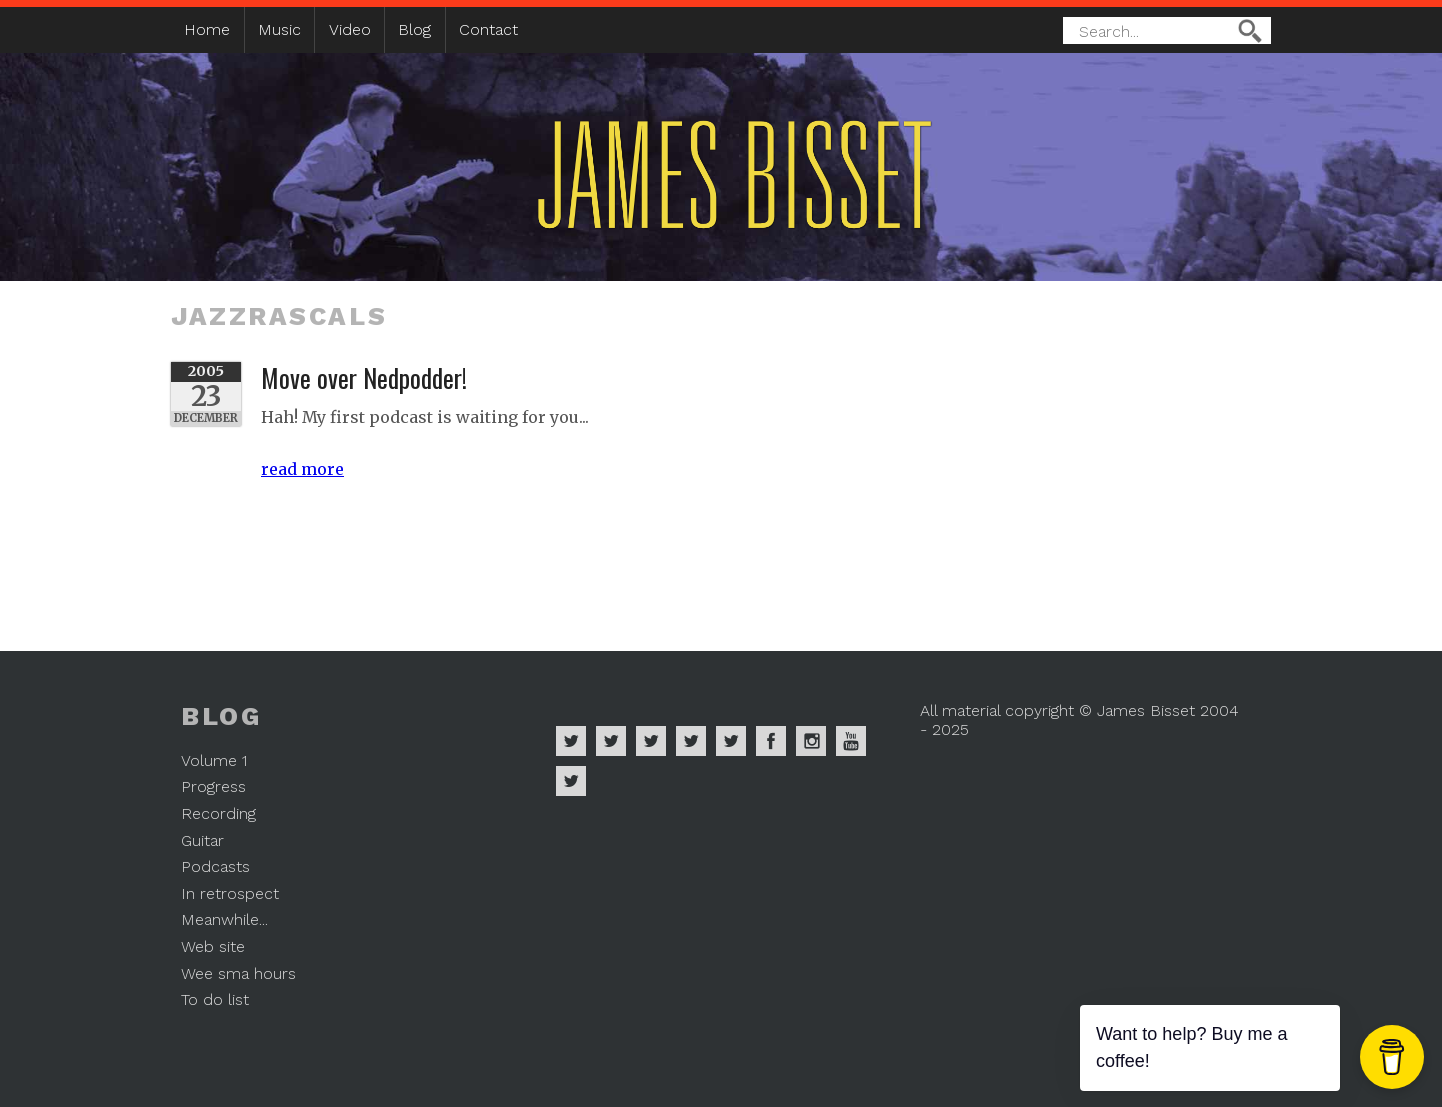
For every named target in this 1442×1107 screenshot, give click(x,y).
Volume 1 (214, 760)
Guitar (202, 840)
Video (350, 29)
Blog (414, 29)
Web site (213, 946)
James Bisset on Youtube (851, 741)
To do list (215, 999)
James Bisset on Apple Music (611, 741)
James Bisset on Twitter (731, 741)
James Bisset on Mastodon (571, 781)
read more (302, 469)
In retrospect (230, 893)
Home (207, 29)
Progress (213, 786)
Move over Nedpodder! (364, 377)
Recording (218, 813)
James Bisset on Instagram (811, 741)
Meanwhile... (224, 919)
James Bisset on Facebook (771, 741)
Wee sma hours (238, 973)
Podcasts (215, 866)
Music (279, 29)
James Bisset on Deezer (651, 741)
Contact (488, 29)
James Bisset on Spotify (571, 741)
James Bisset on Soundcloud (691, 741)
